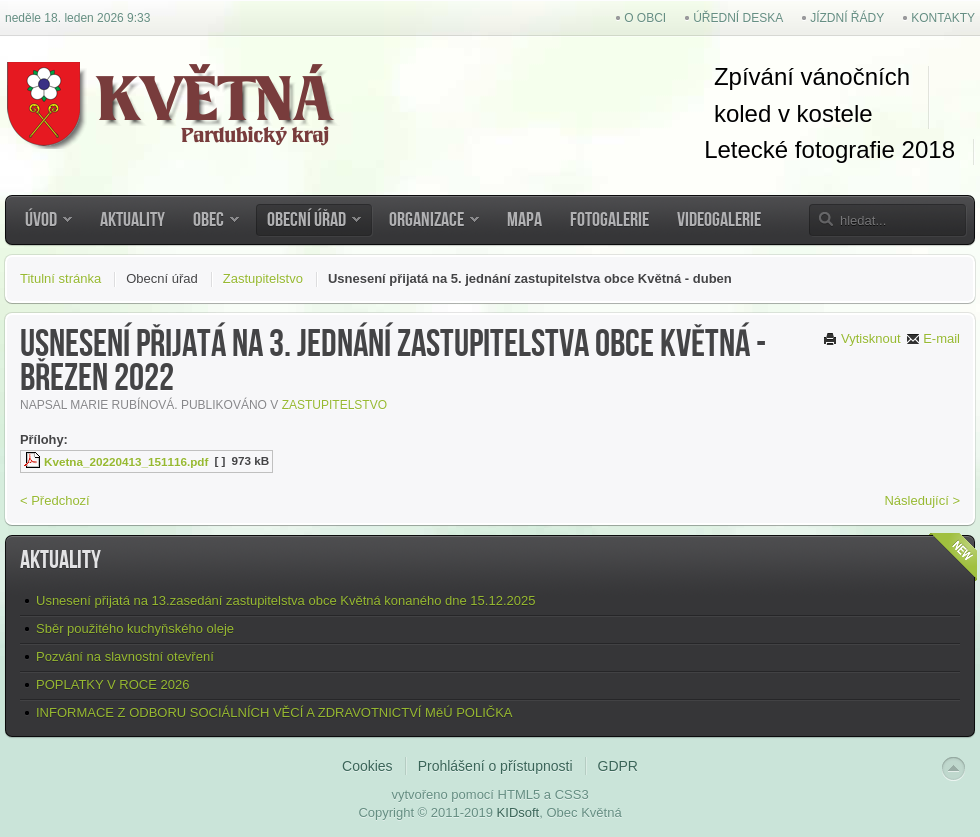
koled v (752, 113)
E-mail (933, 338)
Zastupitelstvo (263, 278)
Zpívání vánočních (812, 76)
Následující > (922, 500)
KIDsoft (518, 812)
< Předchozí (55, 500)
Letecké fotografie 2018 (829, 149)
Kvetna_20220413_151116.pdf (126, 461)
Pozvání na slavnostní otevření (125, 656)
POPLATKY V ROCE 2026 (112, 684)
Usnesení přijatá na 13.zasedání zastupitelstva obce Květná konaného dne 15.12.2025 (285, 600)
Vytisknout (861, 338)
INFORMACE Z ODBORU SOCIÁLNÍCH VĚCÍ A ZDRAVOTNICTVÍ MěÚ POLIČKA (274, 712)
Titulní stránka (60, 278)
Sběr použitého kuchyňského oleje (135, 628)
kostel (824, 113)
